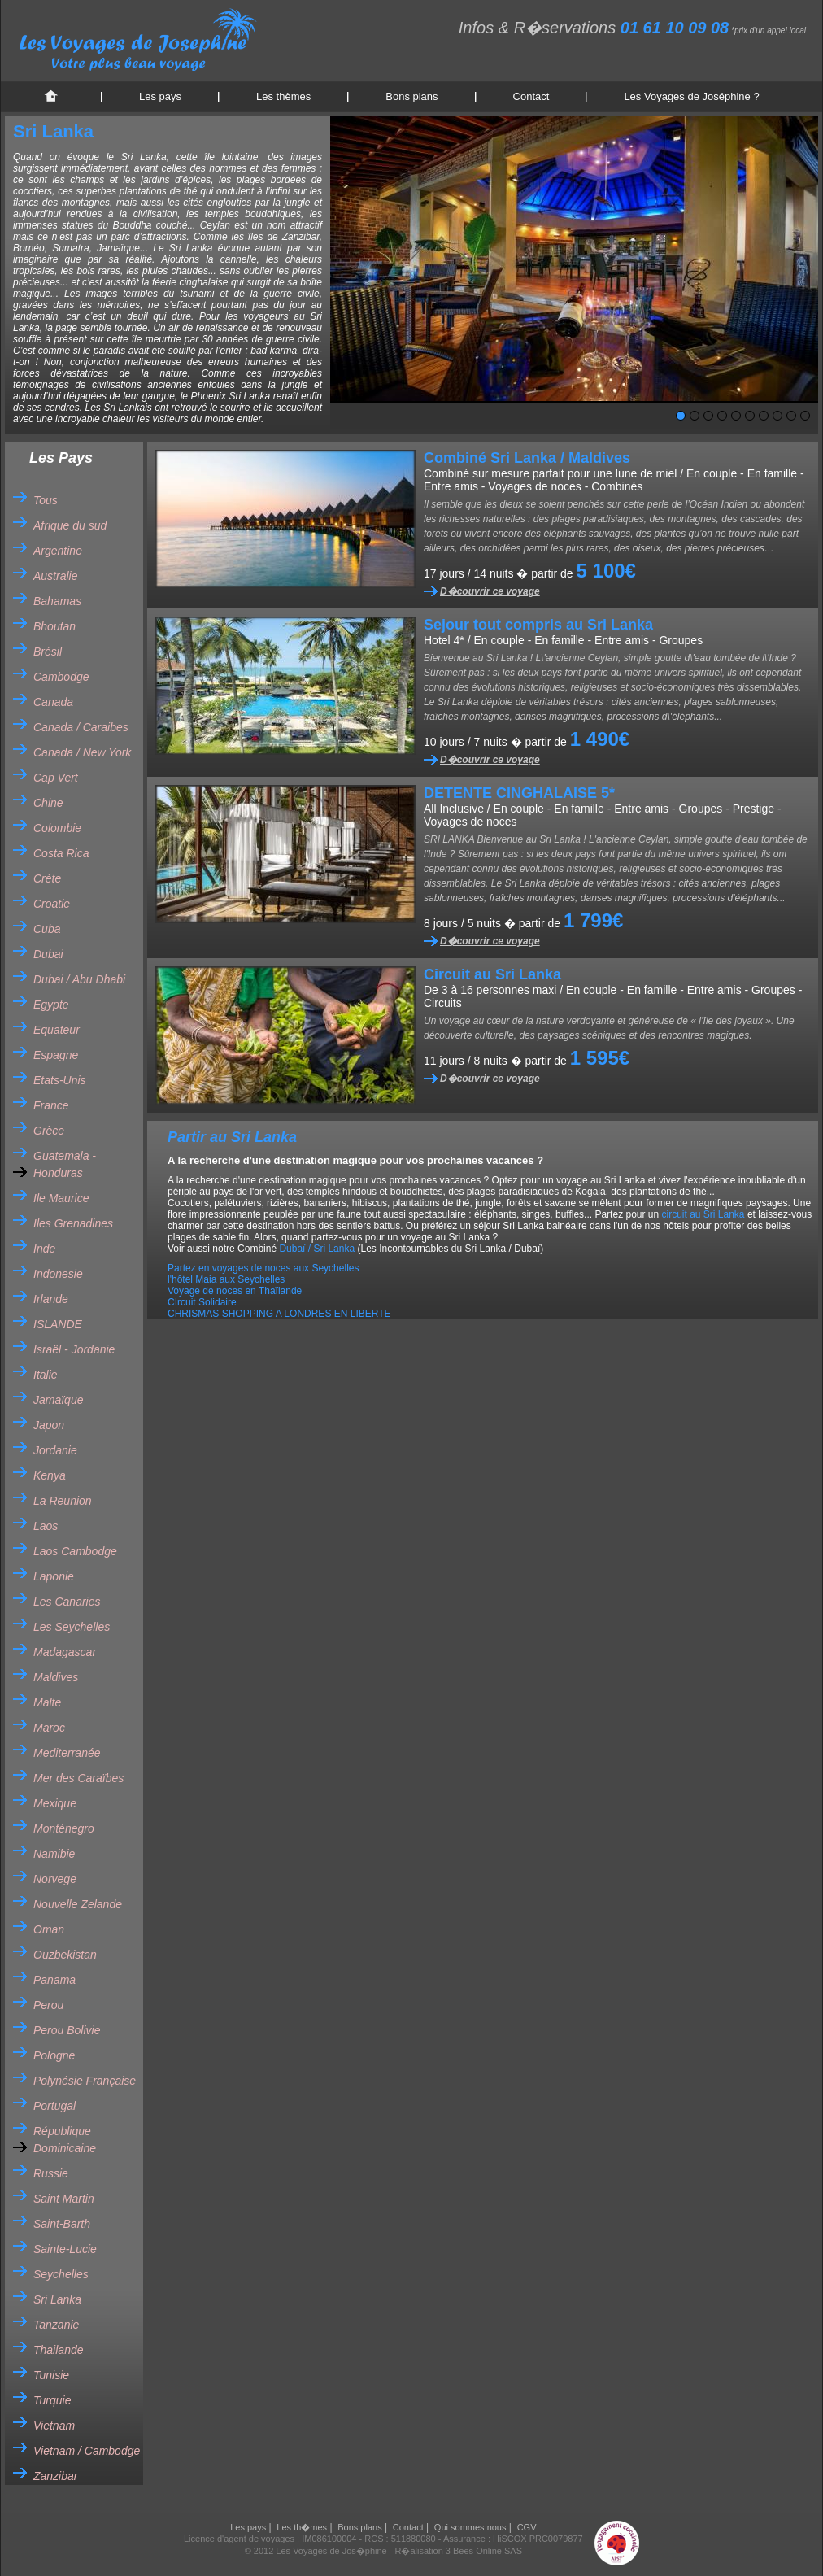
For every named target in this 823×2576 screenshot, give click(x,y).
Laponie (53, 1576)
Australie (55, 575)
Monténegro (63, 1828)
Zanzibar (55, 2475)
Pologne (54, 2055)
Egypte (51, 1004)
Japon (48, 1425)
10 (805, 416)
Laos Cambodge (75, 1551)
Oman (48, 1929)
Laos (45, 1525)
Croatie (51, 903)
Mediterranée (67, 1752)
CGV (527, 2527)
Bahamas (57, 601)
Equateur (56, 1029)
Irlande (50, 1298)
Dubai (48, 954)
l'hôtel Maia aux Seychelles (226, 1279)
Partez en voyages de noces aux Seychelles (263, 1268)
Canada (53, 701)
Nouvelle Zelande (77, 1904)
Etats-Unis (59, 1080)
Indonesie (58, 1273)
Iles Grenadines (73, 1223)
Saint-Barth (61, 2223)
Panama (54, 1979)
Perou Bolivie (67, 2030)
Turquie (52, 2400)
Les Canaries (67, 1601)
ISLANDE (57, 1324)
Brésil (47, 651)
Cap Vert (55, 777)
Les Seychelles (71, 1626)
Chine (48, 802)
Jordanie (55, 1450)
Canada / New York (82, 752)
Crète (47, 878)
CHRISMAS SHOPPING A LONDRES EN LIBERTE (279, 1313)
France (51, 1105)
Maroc (49, 1727)
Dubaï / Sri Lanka (317, 1248)
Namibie (54, 1853)
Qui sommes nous (470, 2527)
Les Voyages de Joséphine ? (691, 96)
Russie (50, 2173)
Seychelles (61, 2274)
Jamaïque (58, 1399)
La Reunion (62, 1500)
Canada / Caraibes (80, 727)
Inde (44, 1248)
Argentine (57, 550)
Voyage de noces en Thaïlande (235, 1291)
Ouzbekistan (65, 1954)
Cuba (46, 928)
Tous (45, 500)
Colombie (57, 828)
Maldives (55, 1677)
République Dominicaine (64, 2140)
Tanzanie (56, 2324)
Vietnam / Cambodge (86, 2450)
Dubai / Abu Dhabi (79, 979)
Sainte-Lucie (65, 2249)
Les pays (160, 96)
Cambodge (61, 676)
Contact (531, 96)
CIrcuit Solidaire (202, 1302)
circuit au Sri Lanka (703, 1214)
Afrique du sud (70, 525)
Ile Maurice (61, 1198)
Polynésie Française (84, 2080)
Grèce (48, 1130)
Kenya (49, 1475)
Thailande (58, 2349)
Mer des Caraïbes (78, 1778)
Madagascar (64, 1651)
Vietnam (54, 2425)
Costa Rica (61, 853)
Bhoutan (54, 626)
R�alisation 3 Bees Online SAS (459, 2551)
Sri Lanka (57, 2299)
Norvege (54, 1878)
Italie (45, 1374)
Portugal (54, 2105)
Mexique (54, 1803)
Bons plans (411, 96)
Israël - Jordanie (74, 1349)
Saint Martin (63, 2198)
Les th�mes (302, 2527)
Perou (48, 2005)
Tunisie (51, 2375)
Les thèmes (283, 96)
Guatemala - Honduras (64, 1164)
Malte (47, 1702)
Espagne (55, 1054)
